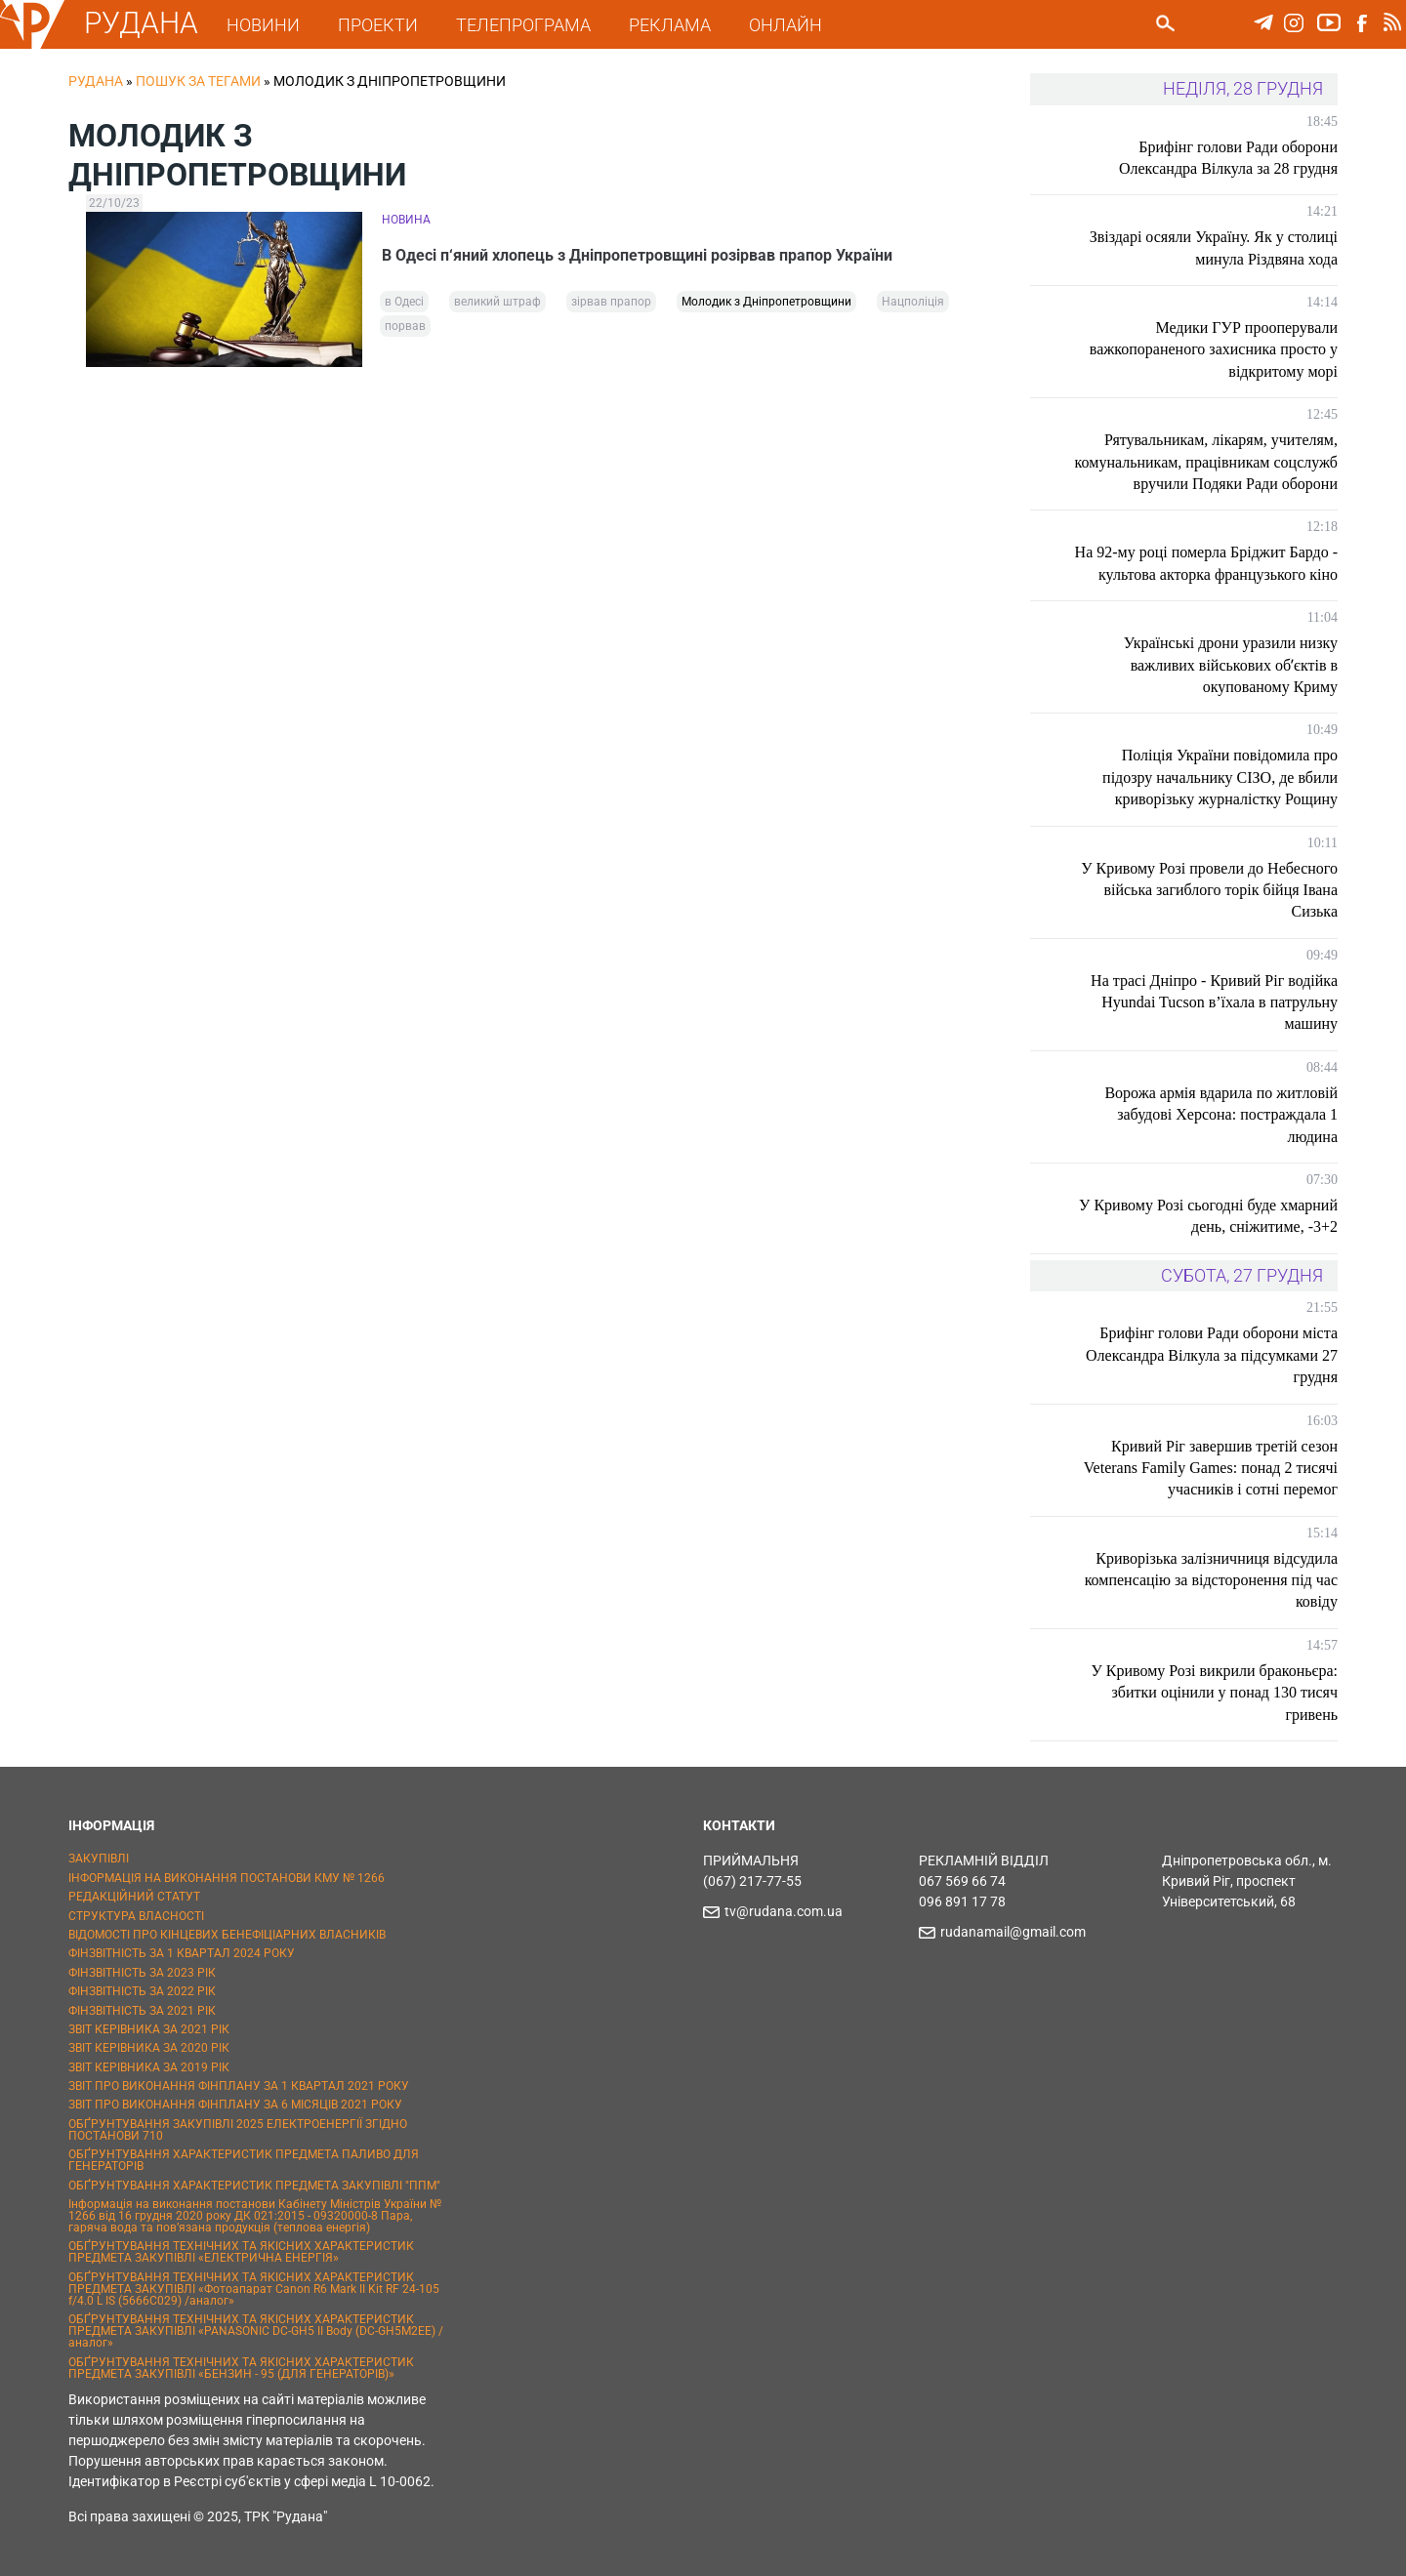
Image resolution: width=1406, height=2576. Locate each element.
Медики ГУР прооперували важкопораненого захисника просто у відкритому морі (1214, 349)
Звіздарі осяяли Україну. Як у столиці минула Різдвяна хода (1214, 247)
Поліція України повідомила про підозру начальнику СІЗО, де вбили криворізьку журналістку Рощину (1220, 777)
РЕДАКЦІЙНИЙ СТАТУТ (134, 1896)
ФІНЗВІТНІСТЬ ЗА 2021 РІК (142, 2011)
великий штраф (497, 301)
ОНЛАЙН (785, 25)
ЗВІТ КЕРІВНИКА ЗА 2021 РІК (148, 2029)
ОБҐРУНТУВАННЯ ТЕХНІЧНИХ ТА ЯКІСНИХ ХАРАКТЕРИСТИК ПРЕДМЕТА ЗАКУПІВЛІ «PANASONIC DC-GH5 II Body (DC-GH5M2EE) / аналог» (255, 2331)
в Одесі (404, 301)
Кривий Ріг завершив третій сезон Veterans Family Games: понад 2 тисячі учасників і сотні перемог (1211, 1468)
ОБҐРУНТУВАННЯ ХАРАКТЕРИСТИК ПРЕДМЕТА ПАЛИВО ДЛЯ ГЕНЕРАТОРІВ (243, 2160)
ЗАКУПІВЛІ (98, 1858)
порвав (405, 326)
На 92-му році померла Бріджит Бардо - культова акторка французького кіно (1206, 563)
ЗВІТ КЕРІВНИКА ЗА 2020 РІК (148, 2048)
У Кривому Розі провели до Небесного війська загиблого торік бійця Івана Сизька (1209, 890)
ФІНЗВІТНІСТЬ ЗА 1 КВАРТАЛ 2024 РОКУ (181, 1953)
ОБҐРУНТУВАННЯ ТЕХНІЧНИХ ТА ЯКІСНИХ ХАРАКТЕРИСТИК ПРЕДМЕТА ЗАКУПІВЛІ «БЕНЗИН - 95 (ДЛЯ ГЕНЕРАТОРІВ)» (241, 2368)
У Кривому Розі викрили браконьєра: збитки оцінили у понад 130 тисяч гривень (1214, 1692)
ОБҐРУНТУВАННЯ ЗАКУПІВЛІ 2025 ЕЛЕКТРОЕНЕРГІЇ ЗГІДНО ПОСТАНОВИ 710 (237, 2130)
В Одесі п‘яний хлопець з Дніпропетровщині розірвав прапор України (637, 255)
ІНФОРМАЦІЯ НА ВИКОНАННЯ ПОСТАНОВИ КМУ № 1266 (226, 1878)
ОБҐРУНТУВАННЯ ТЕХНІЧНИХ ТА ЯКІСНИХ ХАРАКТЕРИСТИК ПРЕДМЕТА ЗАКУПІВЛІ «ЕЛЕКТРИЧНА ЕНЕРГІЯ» (241, 2252)
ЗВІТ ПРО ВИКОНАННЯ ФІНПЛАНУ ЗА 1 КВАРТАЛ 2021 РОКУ (238, 2086)
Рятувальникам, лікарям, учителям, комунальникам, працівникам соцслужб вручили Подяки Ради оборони (1206, 461)
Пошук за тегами (198, 81)
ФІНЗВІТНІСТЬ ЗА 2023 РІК (142, 1973)
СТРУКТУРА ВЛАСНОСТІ (136, 1916)
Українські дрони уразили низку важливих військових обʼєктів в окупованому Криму (1231, 664)
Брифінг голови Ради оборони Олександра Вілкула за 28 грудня (1228, 158)
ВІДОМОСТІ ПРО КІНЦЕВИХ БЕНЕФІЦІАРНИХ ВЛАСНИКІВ (227, 1935)
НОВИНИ (263, 25)
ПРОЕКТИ (378, 25)
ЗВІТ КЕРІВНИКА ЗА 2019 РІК (148, 2067)
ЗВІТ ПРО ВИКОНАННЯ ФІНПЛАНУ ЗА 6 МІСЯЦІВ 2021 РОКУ (235, 2104)
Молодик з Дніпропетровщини (766, 301)
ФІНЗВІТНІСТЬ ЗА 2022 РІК (142, 1991)
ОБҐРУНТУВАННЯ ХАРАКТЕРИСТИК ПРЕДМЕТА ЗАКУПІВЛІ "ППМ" (254, 2185)
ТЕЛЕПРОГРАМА (523, 25)
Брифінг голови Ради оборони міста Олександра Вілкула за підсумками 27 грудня (1212, 1355)
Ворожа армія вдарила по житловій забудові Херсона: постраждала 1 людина (1221, 1114)
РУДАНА (141, 23)
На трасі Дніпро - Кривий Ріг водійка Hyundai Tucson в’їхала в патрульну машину (1214, 1002)
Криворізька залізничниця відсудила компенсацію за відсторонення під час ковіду (1211, 1580)
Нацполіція (913, 301)
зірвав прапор (611, 301)
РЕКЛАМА (670, 25)
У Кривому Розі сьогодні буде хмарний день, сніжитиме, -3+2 (1208, 1216)
